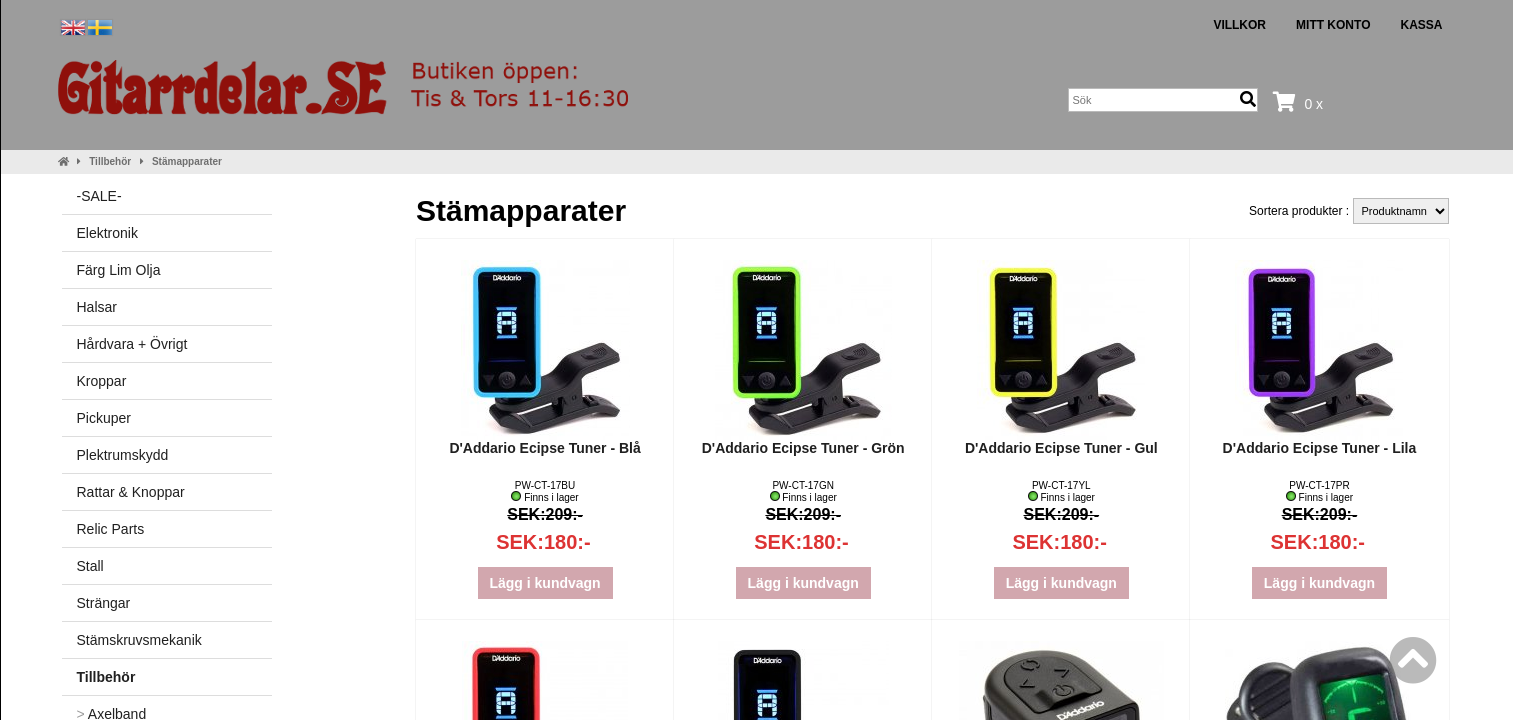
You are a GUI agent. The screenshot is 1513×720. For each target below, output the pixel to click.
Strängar (104, 603)
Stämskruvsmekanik (139, 640)
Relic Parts (111, 529)
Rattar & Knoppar (131, 492)
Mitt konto (1333, 25)
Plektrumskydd (123, 455)
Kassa (1421, 25)
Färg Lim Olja (119, 270)
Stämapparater (187, 161)
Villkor (1239, 25)
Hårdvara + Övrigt (132, 344)
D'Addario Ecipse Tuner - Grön (803, 448)
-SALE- (99, 196)
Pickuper (104, 418)
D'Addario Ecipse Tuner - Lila (1320, 448)
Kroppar (102, 381)
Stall (90, 566)
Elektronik (107, 233)
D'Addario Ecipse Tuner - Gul (1061, 448)
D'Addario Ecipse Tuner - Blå (544, 448)
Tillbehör (110, 161)
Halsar (97, 307)
